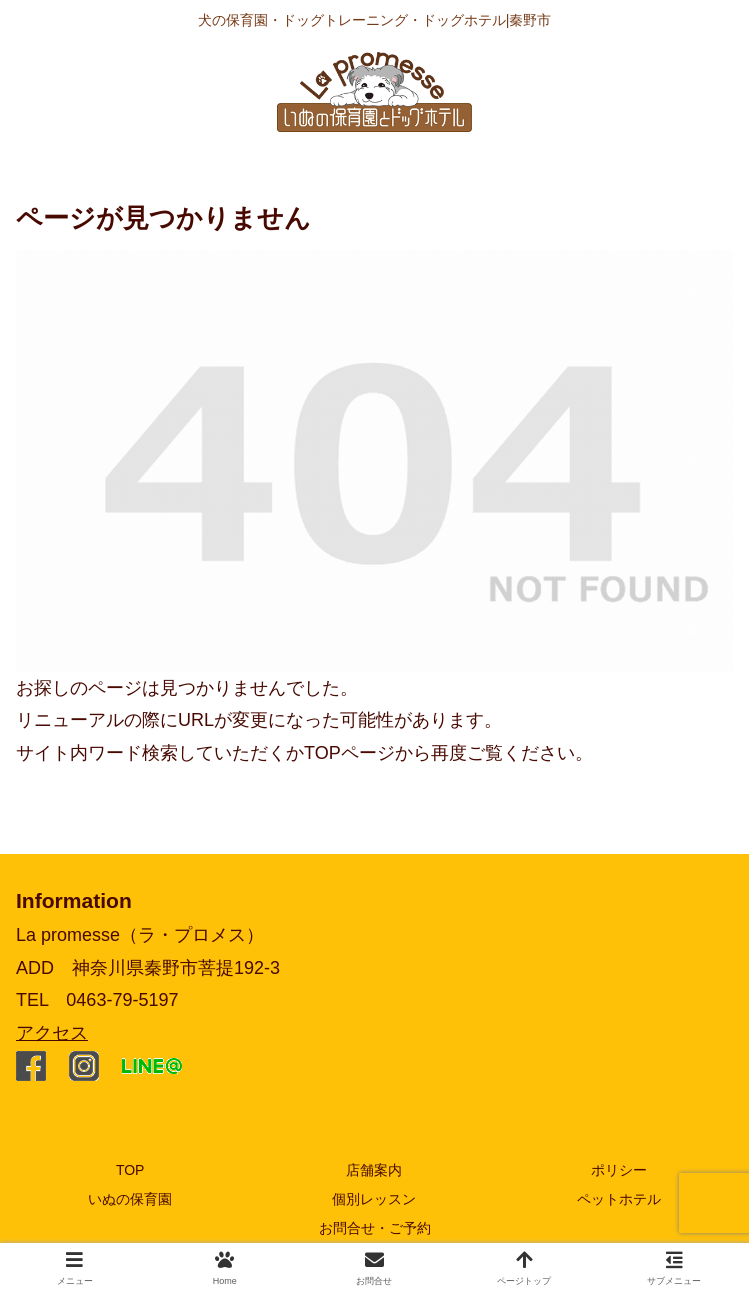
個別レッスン (374, 1199)
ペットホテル (619, 1199)
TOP (130, 1170)
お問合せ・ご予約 (375, 1228)
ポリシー (619, 1170)
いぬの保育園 (130, 1199)
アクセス (52, 1033)
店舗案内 (374, 1170)
